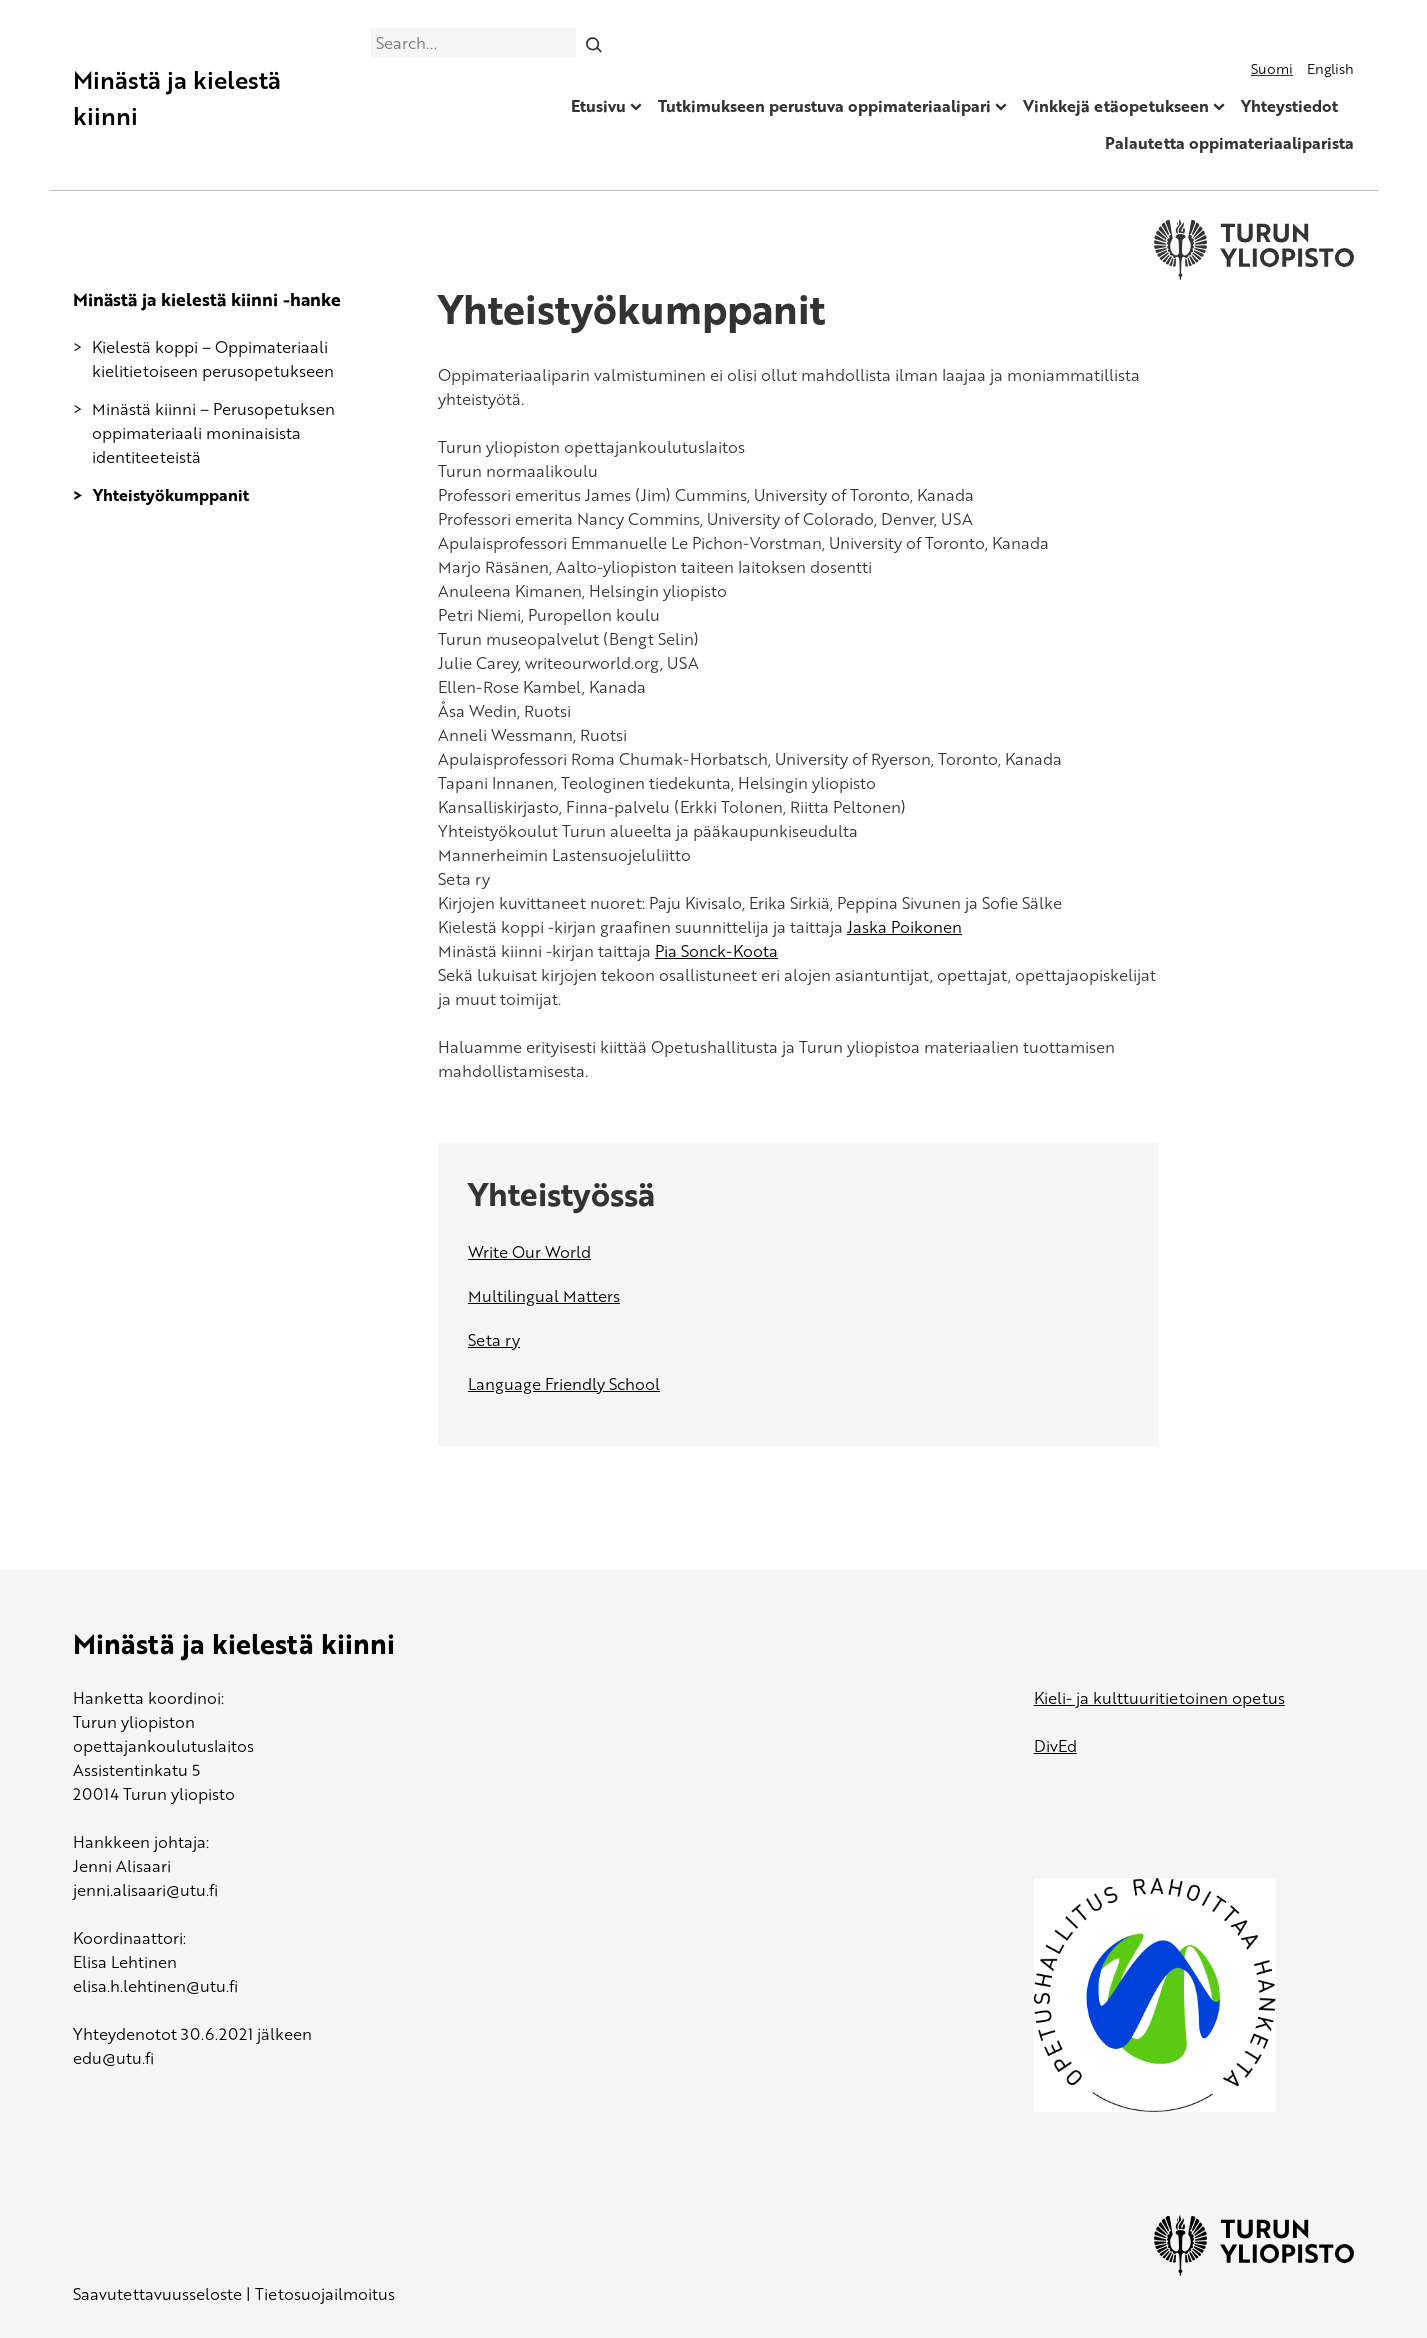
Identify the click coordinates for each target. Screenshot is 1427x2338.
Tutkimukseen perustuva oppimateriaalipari (824, 106)
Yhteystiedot (1289, 106)
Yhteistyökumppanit (171, 495)
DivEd (1055, 1746)
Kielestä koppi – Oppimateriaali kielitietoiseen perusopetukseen (213, 359)
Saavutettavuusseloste (157, 2294)
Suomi (1272, 68)
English (1330, 68)
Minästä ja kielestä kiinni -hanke (207, 299)
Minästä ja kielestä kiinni (177, 97)
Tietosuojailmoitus (325, 2294)
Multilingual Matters (544, 1296)
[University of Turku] (1254, 2270)
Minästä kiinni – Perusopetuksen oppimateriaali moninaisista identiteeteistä (213, 433)
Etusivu (598, 106)
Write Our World (529, 1252)
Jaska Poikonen (904, 927)
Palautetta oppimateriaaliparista (1229, 143)
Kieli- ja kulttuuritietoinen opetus (1159, 1698)
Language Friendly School (564, 1384)
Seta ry (494, 1340)
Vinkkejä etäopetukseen (1116, 106)
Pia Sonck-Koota (716, 951)
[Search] (593, 43)
